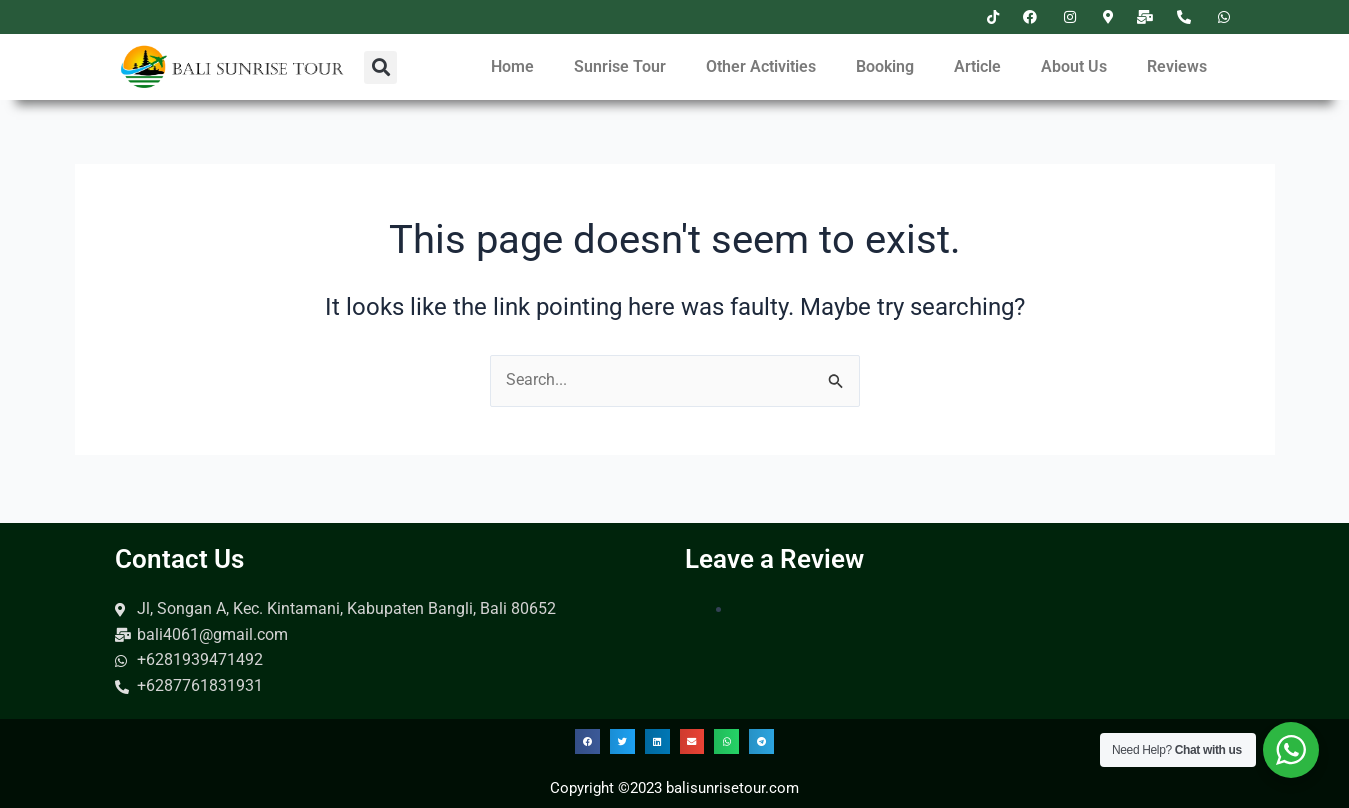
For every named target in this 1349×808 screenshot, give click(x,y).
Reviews (1177, 66)
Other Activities (761, 66)
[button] (380, 67)
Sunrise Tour (620, 66)
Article (977, 66)
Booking (885, 66)
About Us (1074, 66)
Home (512, 66)
